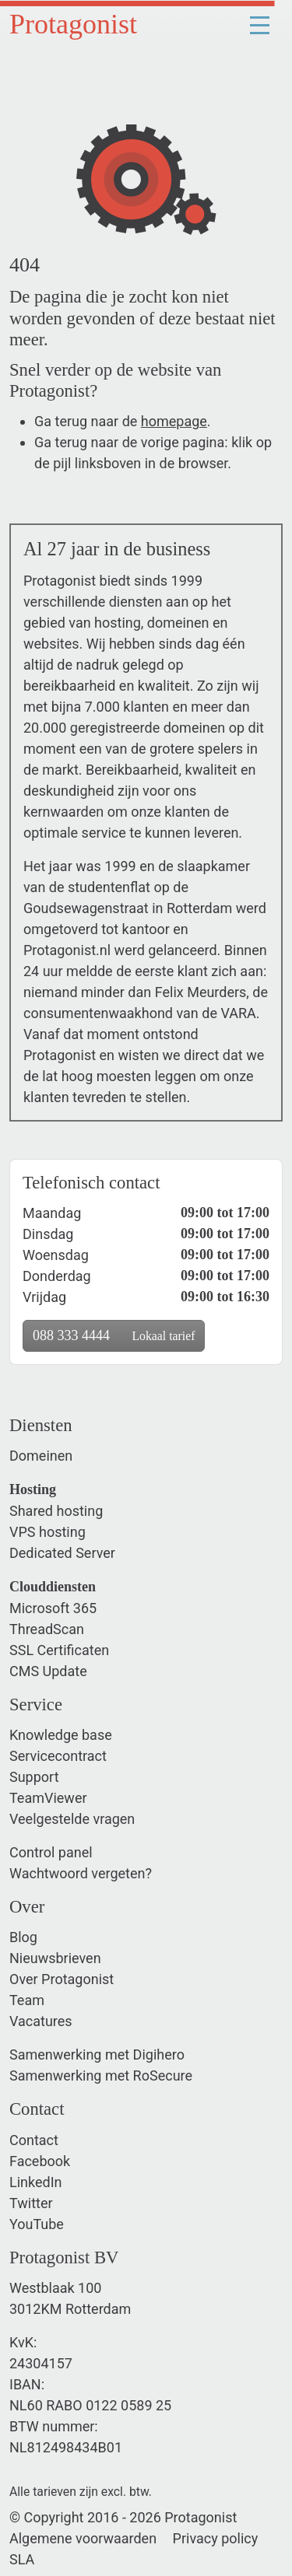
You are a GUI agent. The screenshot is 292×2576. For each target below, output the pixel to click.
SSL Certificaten (59, 1650)
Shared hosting (56, 1511)
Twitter (31, 2203)
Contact (33, 2140)
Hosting (32, 1489)
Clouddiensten (52, 1586)
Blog (23, 1937)
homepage (174, 421)
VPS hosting (47, 1532)
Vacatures (40, 2021)
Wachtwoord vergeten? (80, 1873)
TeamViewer (48, 1798)
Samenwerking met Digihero (97, 2054)
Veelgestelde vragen (72, 1819)
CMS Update (48, 1671)
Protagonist (73, 24)
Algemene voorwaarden (83, 2538)
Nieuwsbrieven (55, 1958)
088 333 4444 (114, 1335)
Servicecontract (58, 1756)
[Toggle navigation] (259, 24)
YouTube (36, 2224)
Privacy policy (216, 2538)
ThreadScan (46, 1629)
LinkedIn (35, 2182)
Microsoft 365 (53, 1608)
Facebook (39, 2161)
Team (26, 2000)
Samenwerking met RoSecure (100, 2075)
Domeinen (40, 1455)
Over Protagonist (61, 1979)
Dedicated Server (62, 1553)
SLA (21, 2559)
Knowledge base (60, 1735)
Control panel (51, 1852)
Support (34, 1777)
